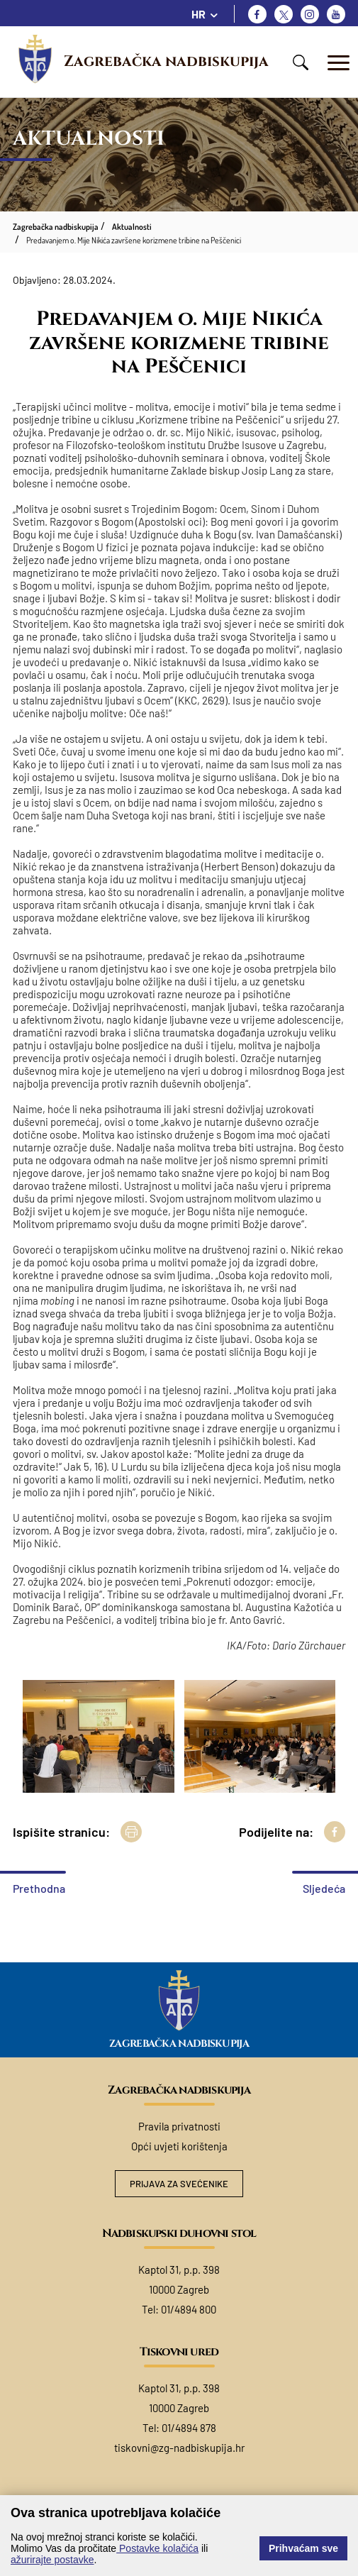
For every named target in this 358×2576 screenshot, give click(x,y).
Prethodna (39, 1888)
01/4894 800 (188, 2309)
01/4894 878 (189, 2427)
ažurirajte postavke (52, 2559)
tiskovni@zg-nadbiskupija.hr (179, 2447)
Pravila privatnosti (179, 2126)
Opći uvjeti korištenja (179, 2146)
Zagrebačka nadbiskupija (166, 62)
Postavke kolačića (157, 2548)
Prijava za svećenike (179, 2183)
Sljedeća (324, 1888)
